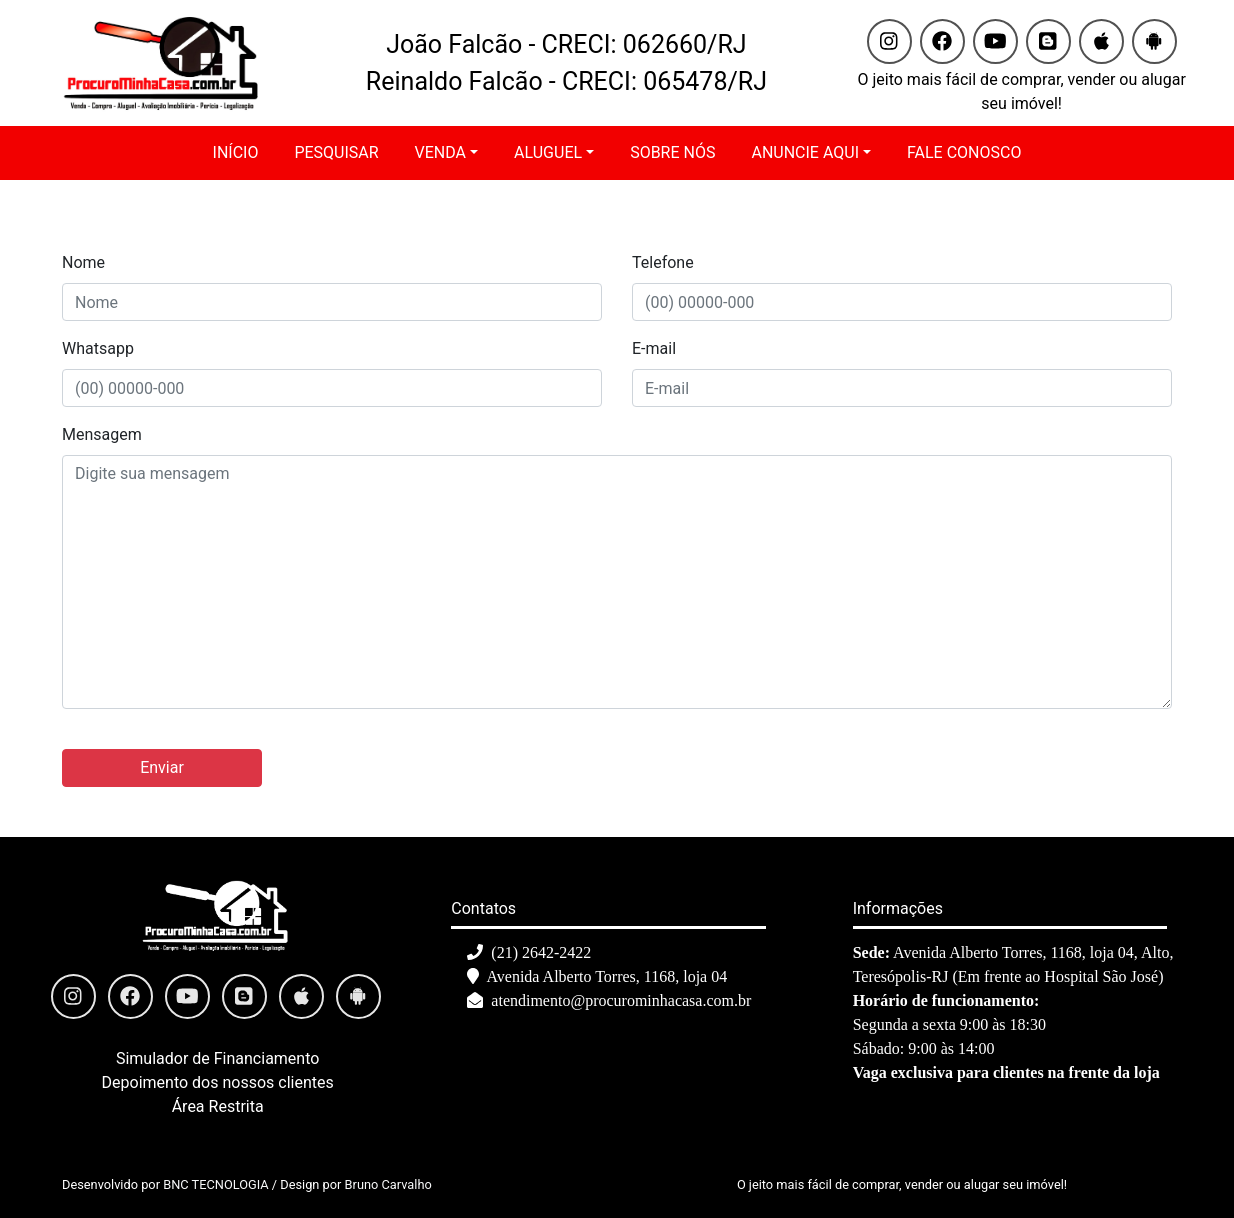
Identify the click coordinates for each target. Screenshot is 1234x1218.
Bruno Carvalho (388, 1184)
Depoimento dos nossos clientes (218, 1082)
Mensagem (102, 434)
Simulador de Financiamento (217, 1058)
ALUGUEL (548, 152)
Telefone (663, 262)
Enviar (162, 767)
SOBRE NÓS (672, 152)
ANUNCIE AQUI (805, 152)
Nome (83, 262)
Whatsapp (98, 348)
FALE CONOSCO (964, 152)
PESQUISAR (336, 152)
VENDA (440, 152)
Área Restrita (218, 1106)
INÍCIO (236, 152)
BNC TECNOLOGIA (215, 1184)
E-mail (654, 348)
